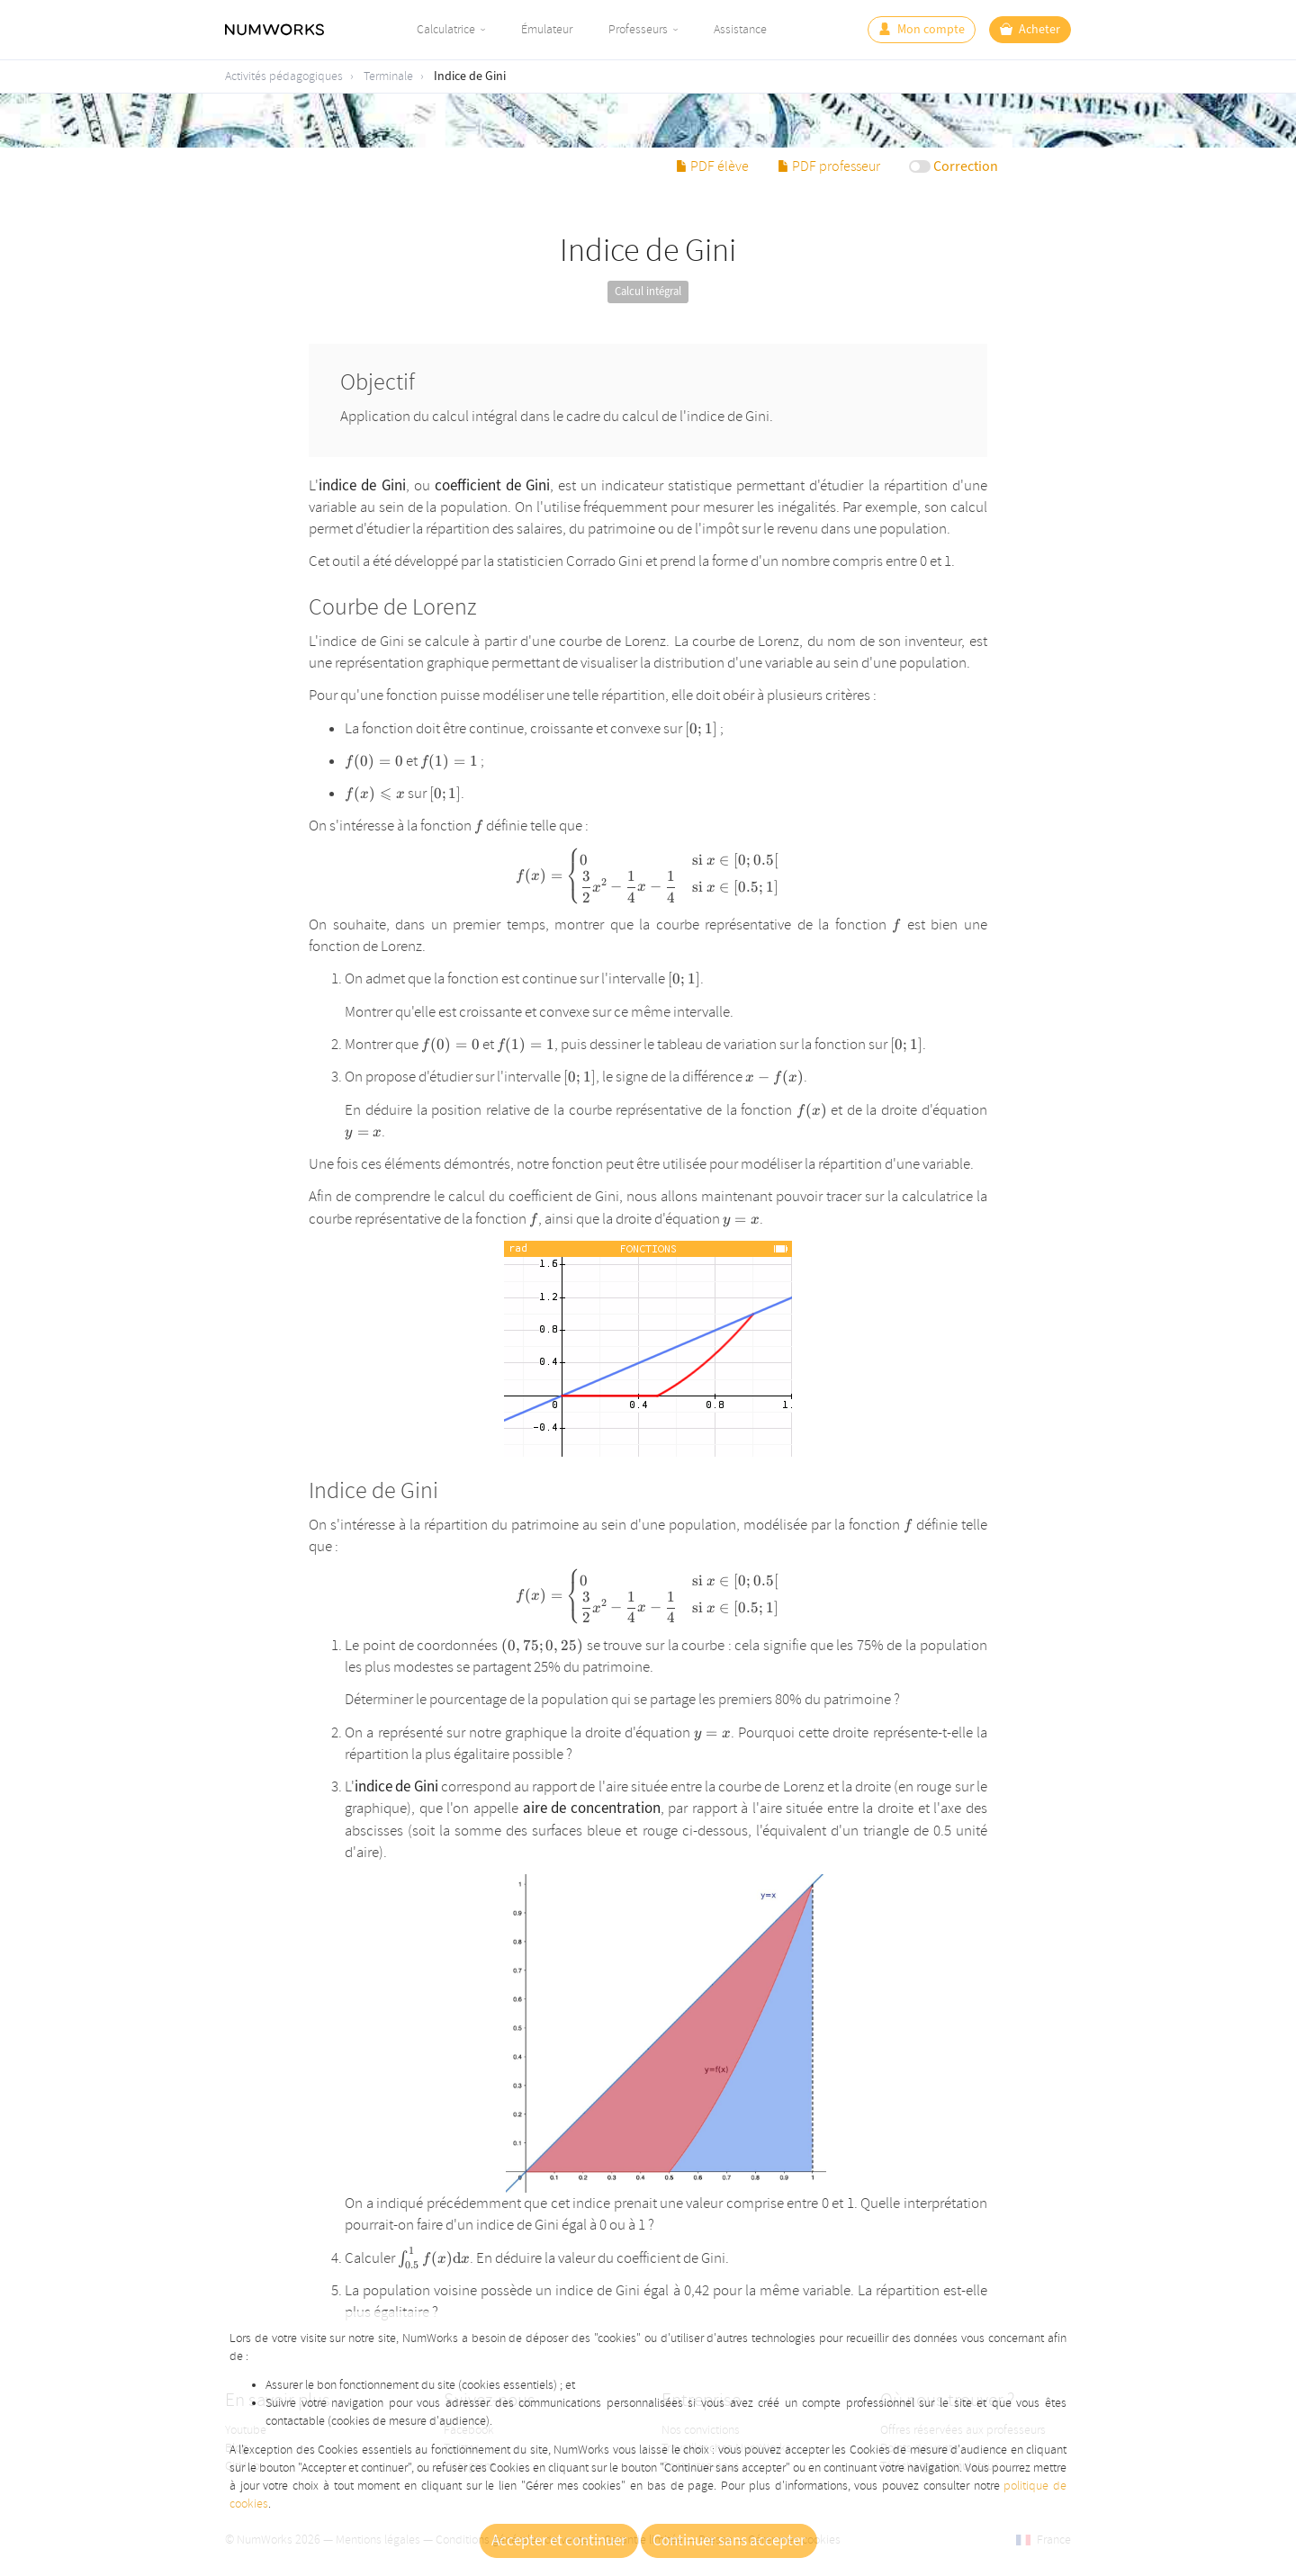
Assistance (740, 29)
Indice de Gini (470, 76)
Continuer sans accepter (729, 2541)
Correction (965, 166)
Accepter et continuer (558, 2541)
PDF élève (712, 166)
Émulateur (546, 29)
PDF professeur (829, 166)
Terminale (388, 76)
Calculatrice (446, 29)
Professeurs (638, 29)
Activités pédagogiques (284, 76)
